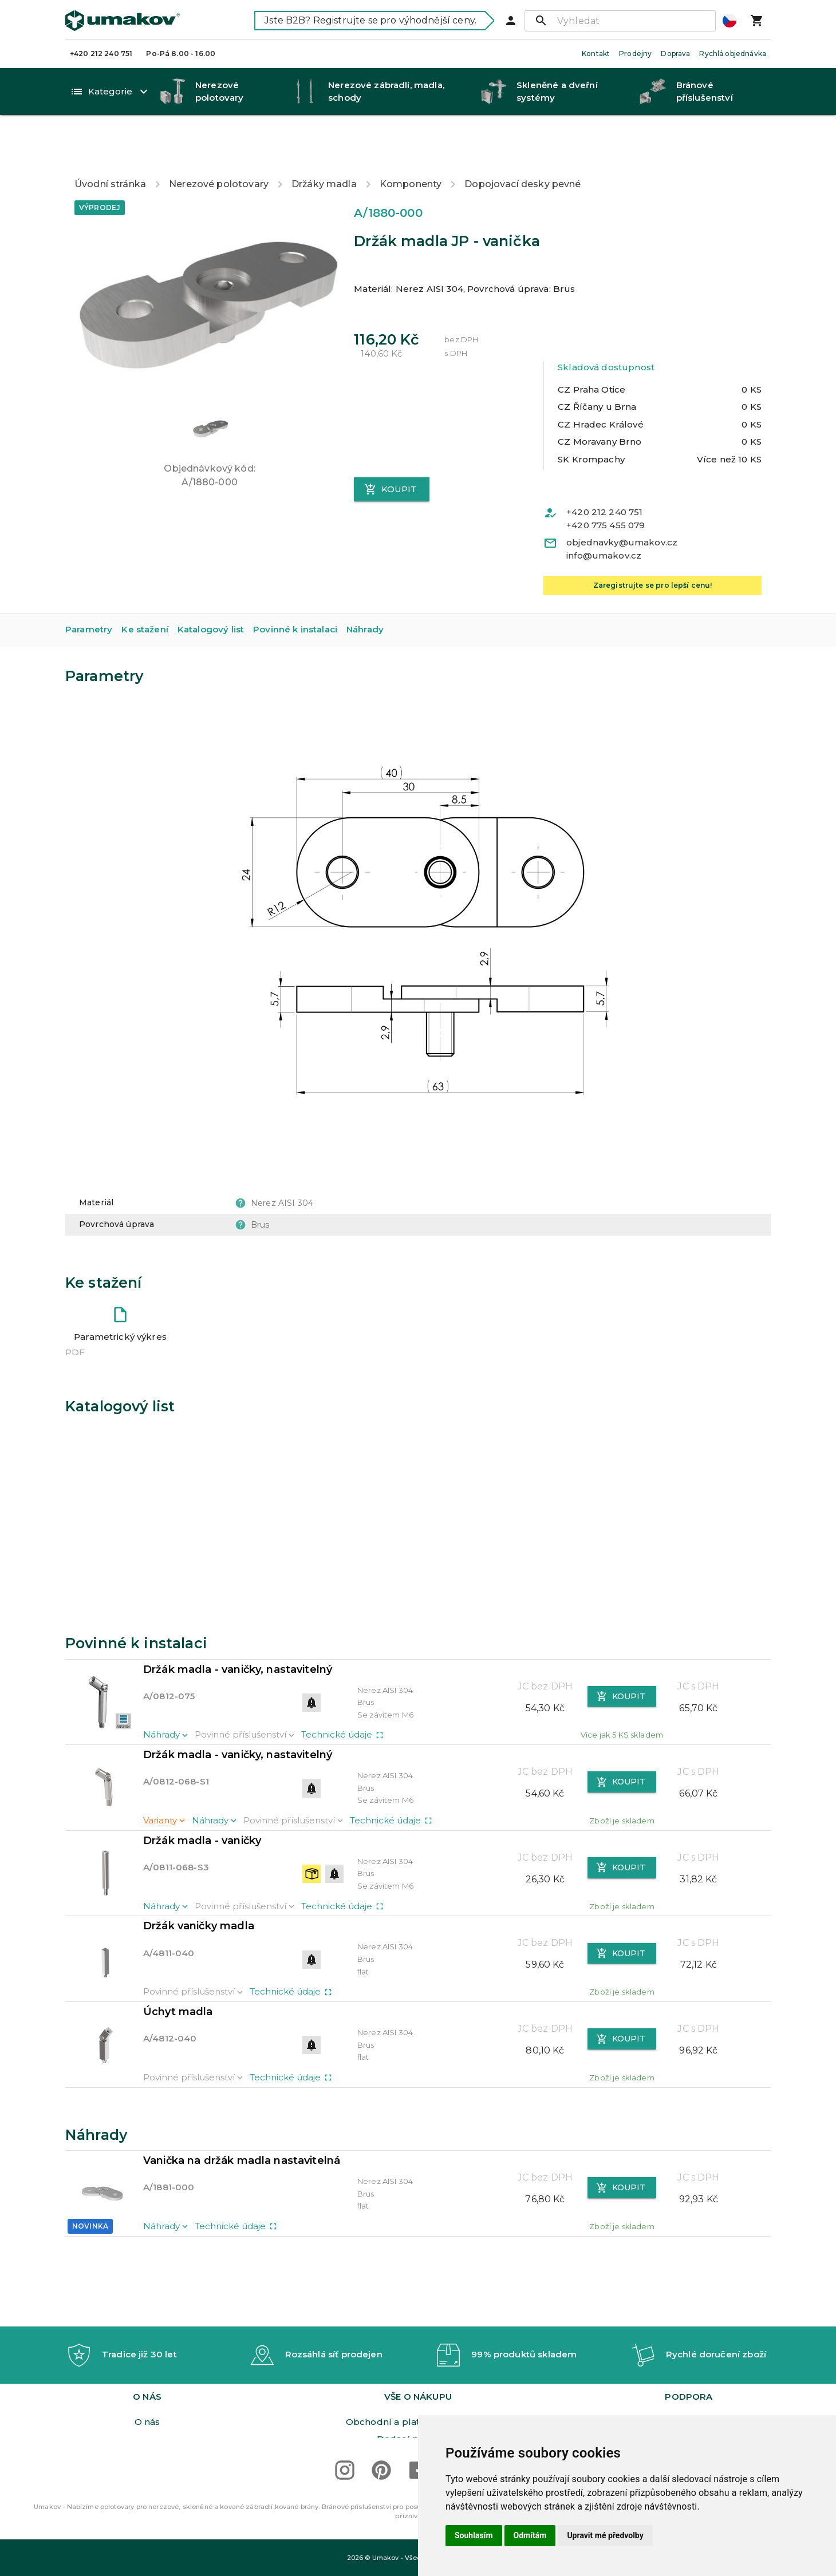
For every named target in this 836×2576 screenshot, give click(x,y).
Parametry (88, 589)
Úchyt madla (178, 1972)
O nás (147, 2352)
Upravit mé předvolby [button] (605, 2535)
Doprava (675, 53)
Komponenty (411, 144)
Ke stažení (144, 589)
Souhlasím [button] (474, 2535)
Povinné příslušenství (246, 1694)
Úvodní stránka (110, 144)
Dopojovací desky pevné (522, 144)
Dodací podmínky (418, 2369)
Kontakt (596, 53)
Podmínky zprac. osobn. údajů (147, 2404)
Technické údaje (343, 1694)
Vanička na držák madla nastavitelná (241, 2121)
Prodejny (635, 53)
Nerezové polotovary (219, 144)
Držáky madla (324, 144)
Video (689, 2369)
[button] (209, 388)
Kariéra (147, 2369)
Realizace (689, 2404)
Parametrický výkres (120, 1297)
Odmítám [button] (530, 2535)
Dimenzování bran (688, 2386)
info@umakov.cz (603, 516)
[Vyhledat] (620, 21)
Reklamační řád (418, 2404)
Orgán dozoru (418, 2386)
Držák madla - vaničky (202, 1801)
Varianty (165, 1780)
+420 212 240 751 (101, 53)
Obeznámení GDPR (146, 2421)
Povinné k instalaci (295, 589)
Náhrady (365, 589)
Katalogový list (211, 589)
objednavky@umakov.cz (621, 502)
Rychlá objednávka (732, 53)
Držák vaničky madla (198, 1887)
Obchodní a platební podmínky (418, 2352)
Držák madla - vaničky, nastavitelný (237, 1630)
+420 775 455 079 (605, 485)
